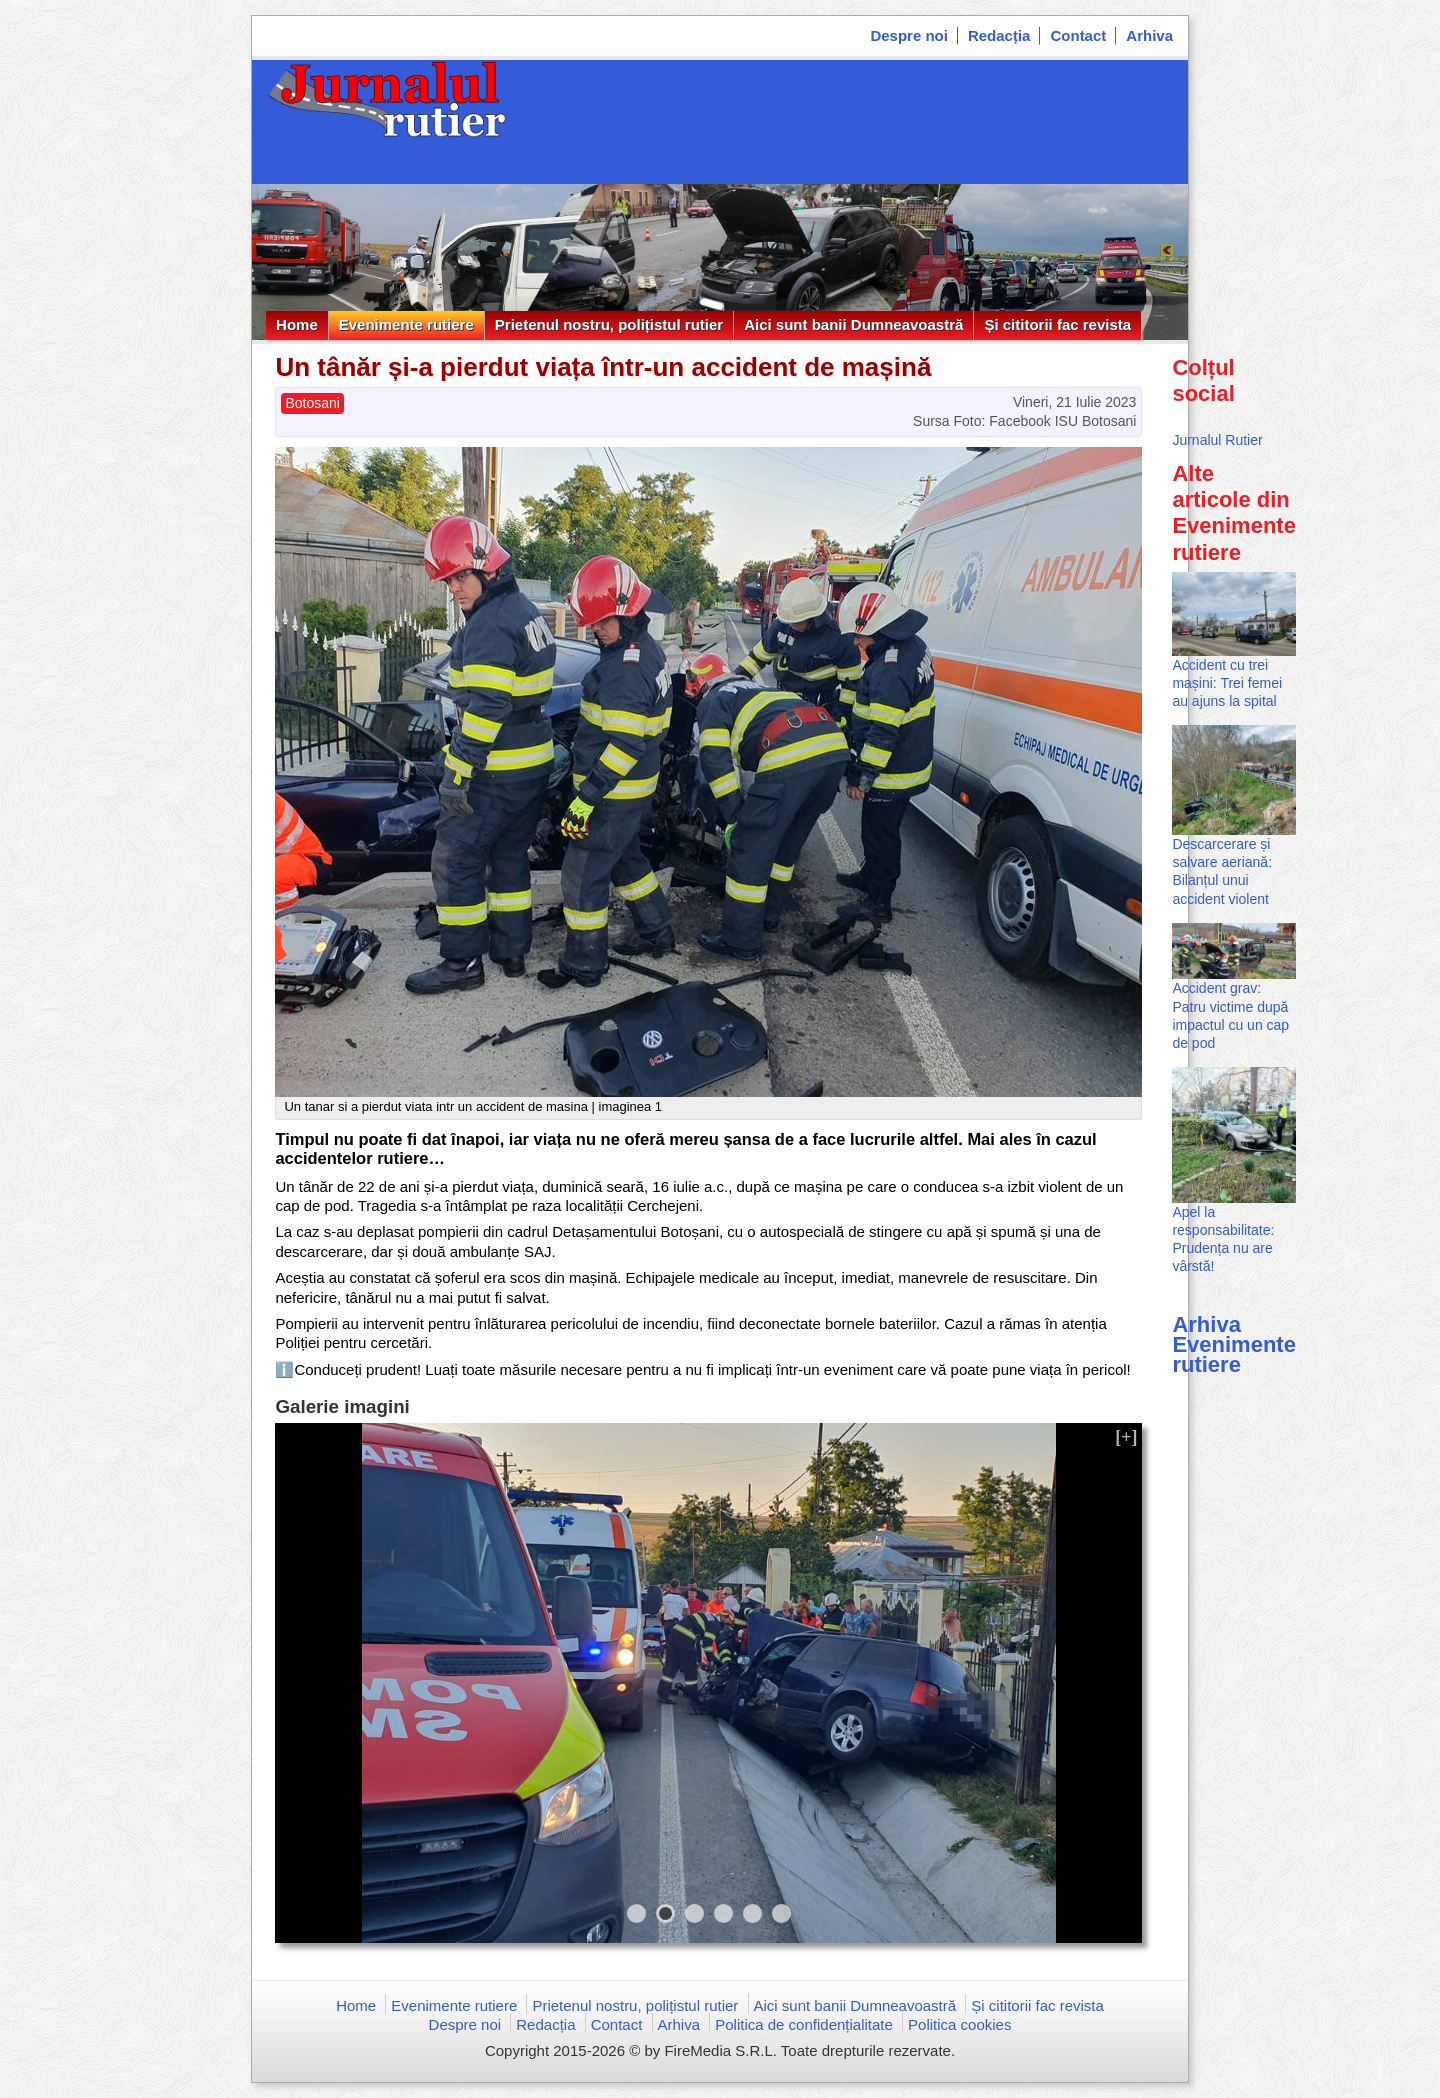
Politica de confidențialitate (804, 2024)
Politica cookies (959, 2024)
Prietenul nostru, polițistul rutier (609, 324)
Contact (1078, 35)
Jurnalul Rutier (1217, 440)
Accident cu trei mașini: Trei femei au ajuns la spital (1227, 683)
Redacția (999, 35)
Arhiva (1149, 35)
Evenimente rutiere (406, 324)
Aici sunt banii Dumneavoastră (853, 324)
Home (297, 324)
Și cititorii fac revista (1057, 324)
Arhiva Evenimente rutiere (1234, 1344)
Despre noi (909, 35)
